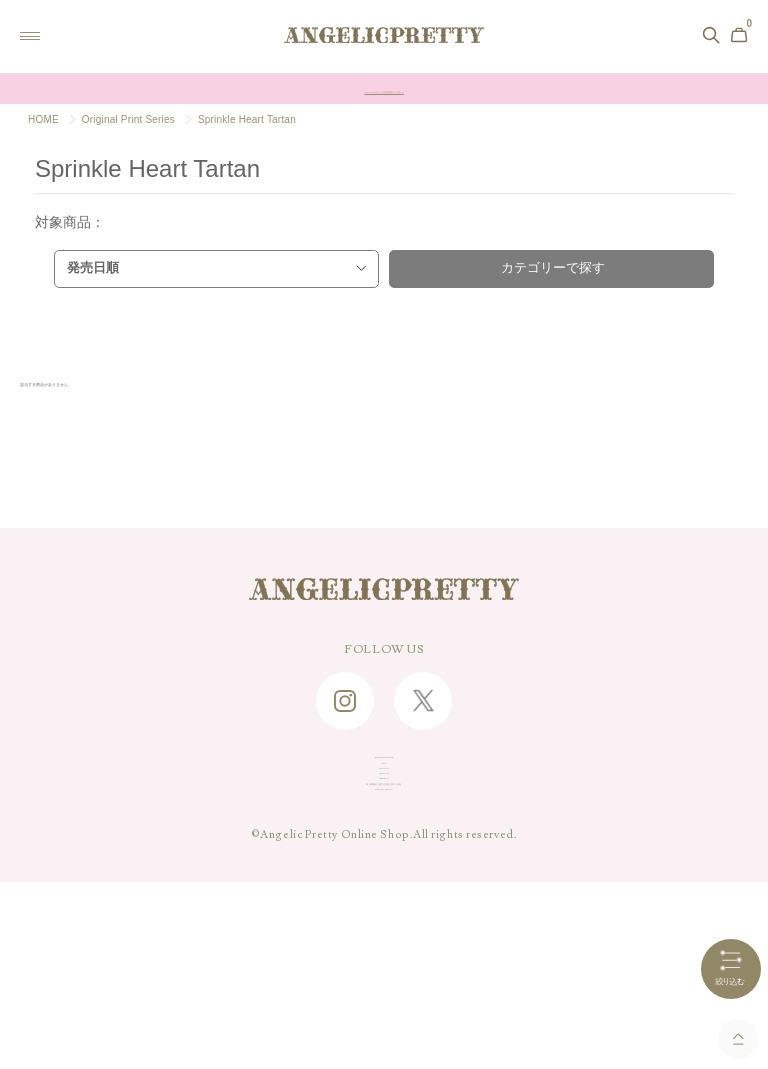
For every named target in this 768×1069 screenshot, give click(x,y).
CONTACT (384, 839)
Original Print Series (128, 119)
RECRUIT (384, 901)
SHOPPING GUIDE (384, 777)
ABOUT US (384, 870)
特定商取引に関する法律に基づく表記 (384, 932)
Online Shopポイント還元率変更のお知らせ (384, 89)
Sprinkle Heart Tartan (247, 119)
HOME (43, 119)
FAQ (383, 808)
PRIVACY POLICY (384, 963)
